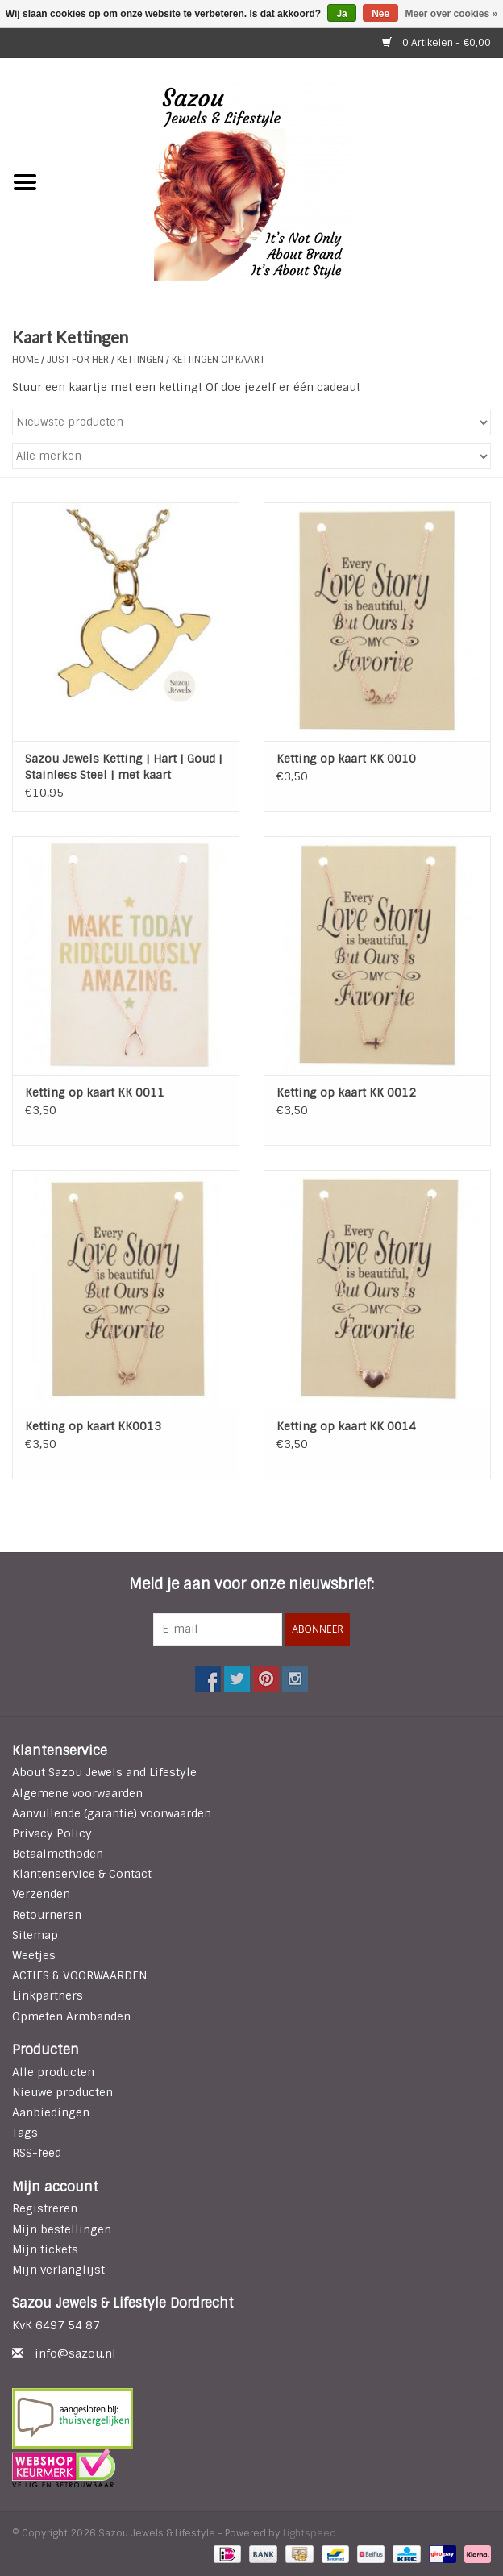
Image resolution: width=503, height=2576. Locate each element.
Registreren (44, 2208)
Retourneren (46, 1915)
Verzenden (41, 1894)
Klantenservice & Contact (82, 1873)
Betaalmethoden (57, 1853)
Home (25, 359)
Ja (341, 13)
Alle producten (53, 2072)
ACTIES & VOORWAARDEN (79, 1975)
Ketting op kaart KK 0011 (94, 1092)
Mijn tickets (45, 2249)
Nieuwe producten (62, 2092)
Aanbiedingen (50, 2112)
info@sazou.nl (75, 2353)
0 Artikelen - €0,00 (436, 42)
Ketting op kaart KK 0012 (346, 1092)
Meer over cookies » (451, 13)
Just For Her (79, 359)
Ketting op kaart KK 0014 (346, 1426)
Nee (380, 13)
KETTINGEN (140, 359)
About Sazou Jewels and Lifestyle (104, 1772)
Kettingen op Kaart (218, 359)
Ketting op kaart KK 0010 (346, 758)
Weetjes (34, 1955)
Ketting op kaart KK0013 (93, 1426)
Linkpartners (47, 1995)
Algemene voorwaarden (77, 1793)
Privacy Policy (52, 1833)
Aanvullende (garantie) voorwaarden (111, 1813)
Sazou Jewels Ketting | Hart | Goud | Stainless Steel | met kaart (123, 766)
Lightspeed (309, 2533)
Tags (25, 2132)
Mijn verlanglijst (58, 2269)
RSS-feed (36, 2152)
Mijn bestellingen (61, 2229)
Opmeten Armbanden (71, 2016)
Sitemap (35, 1935)
